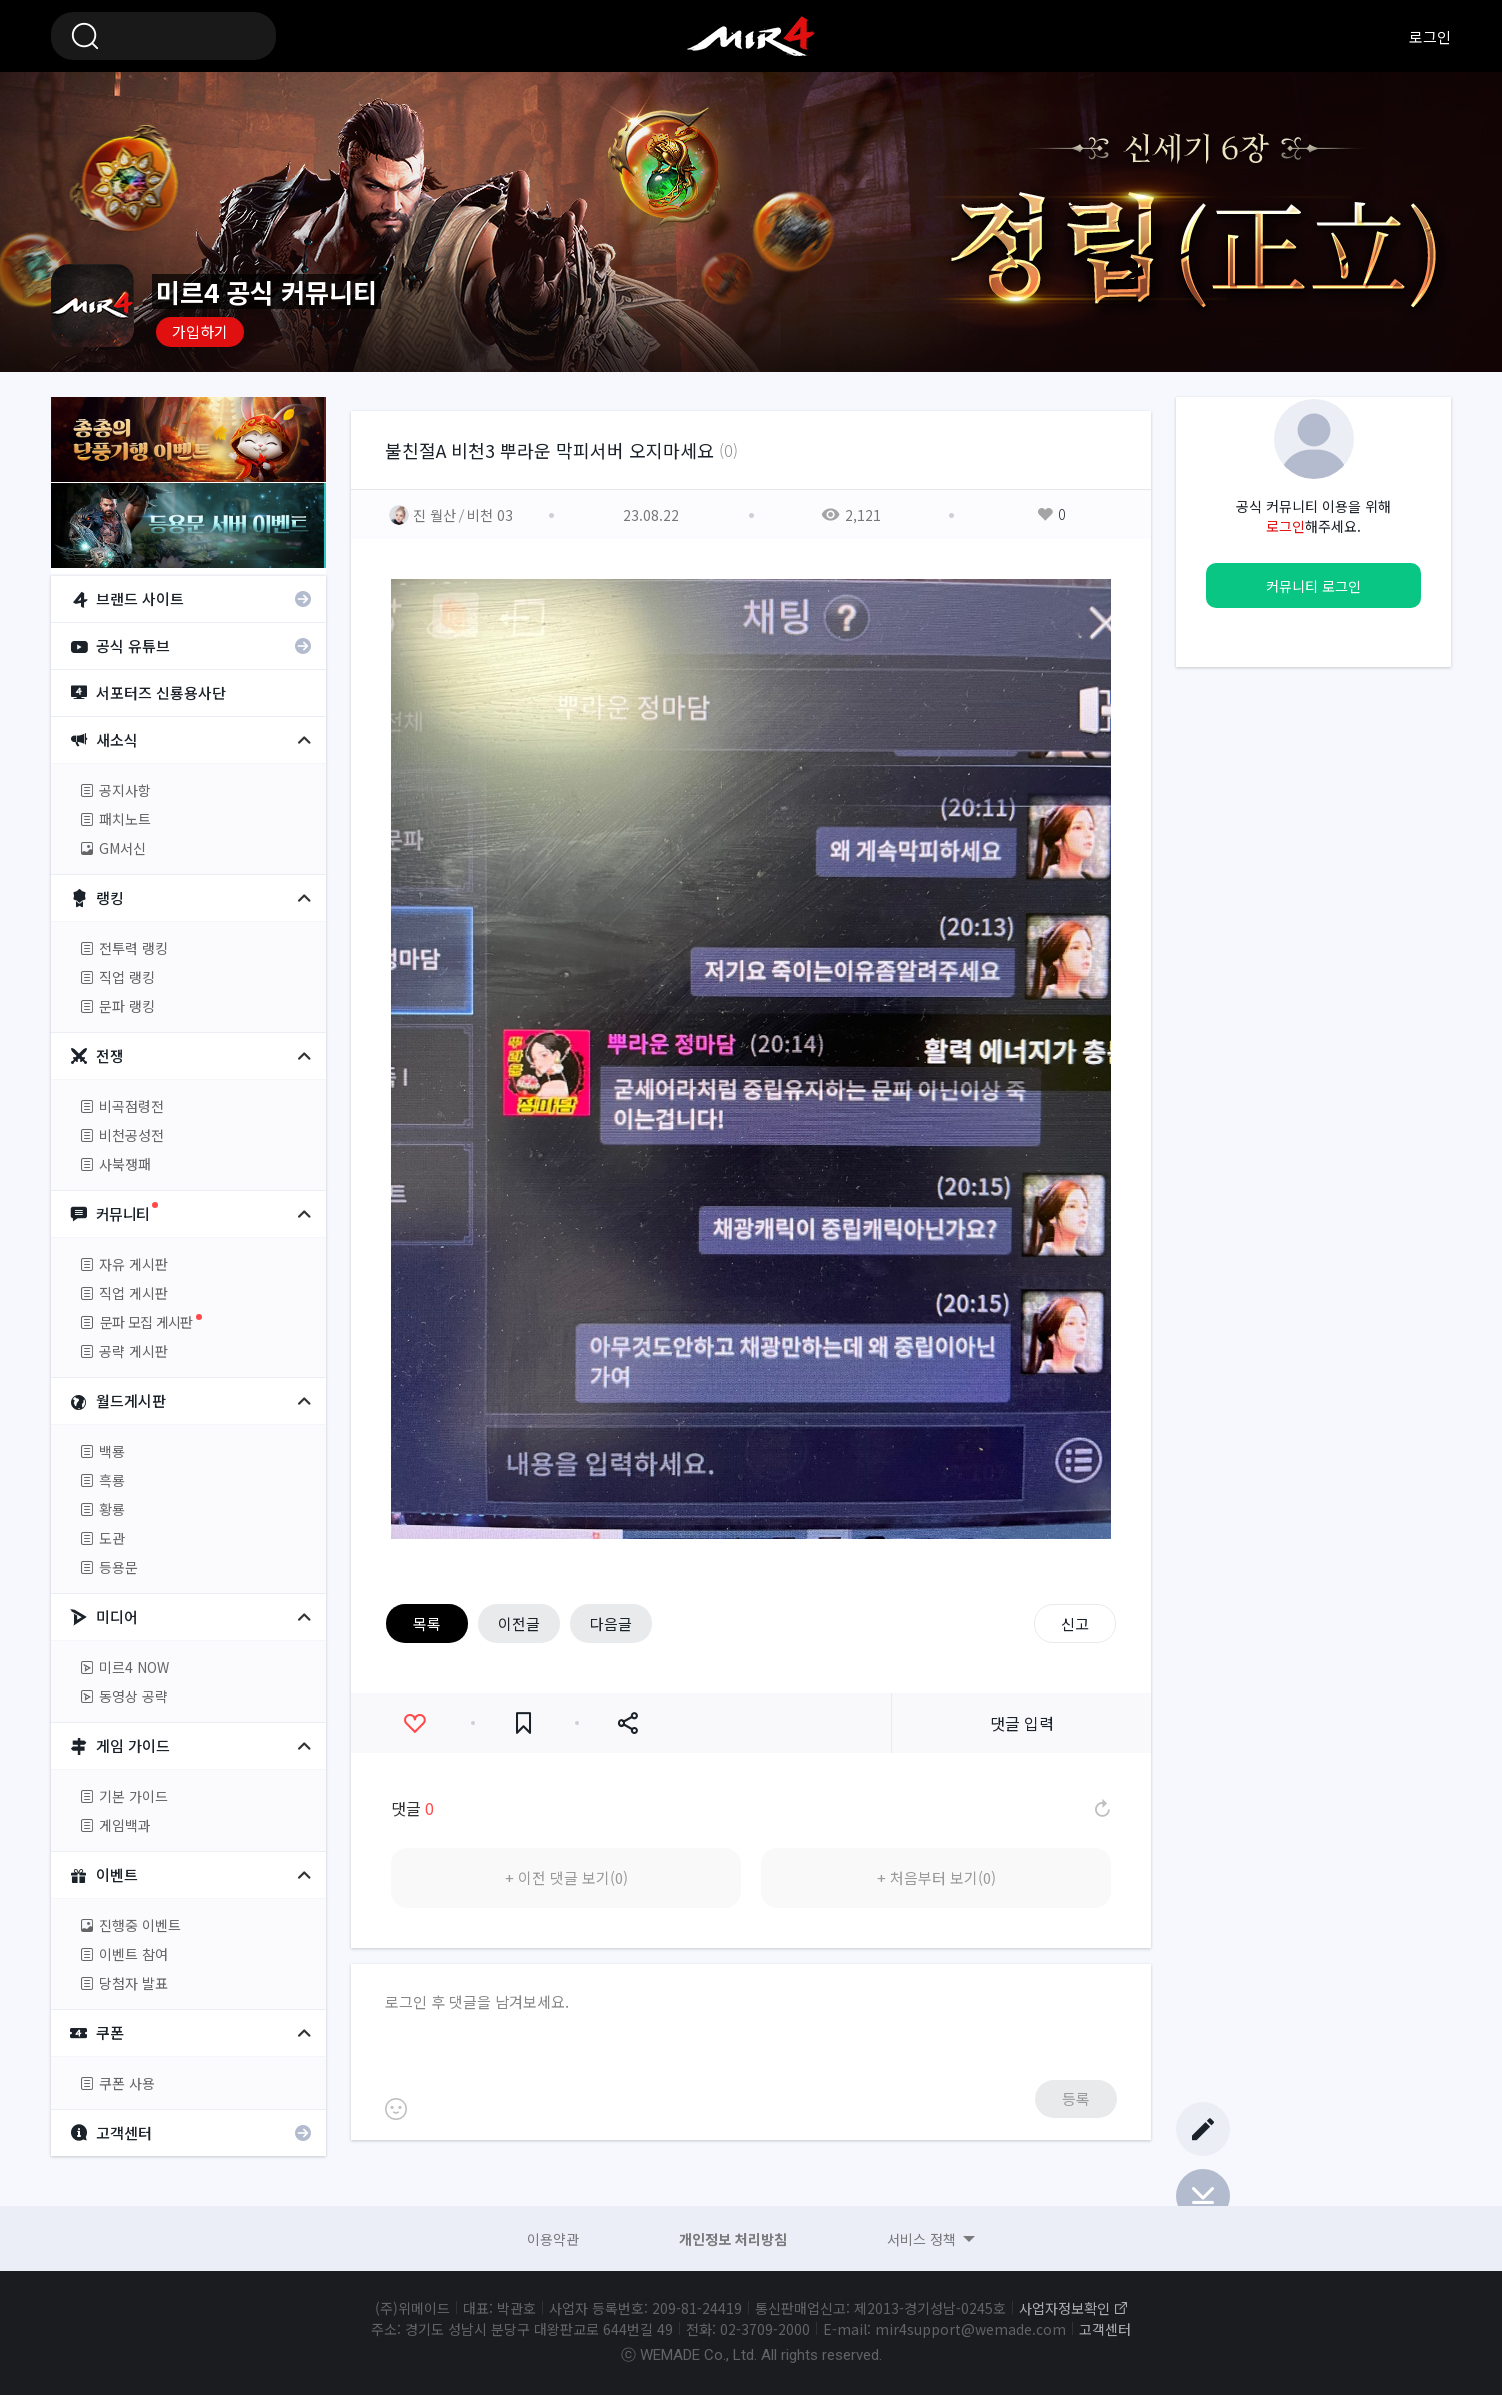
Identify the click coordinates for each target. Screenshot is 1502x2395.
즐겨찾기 (523, 1723)
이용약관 (553, 2239)
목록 (427, 1623)
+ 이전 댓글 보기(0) (566, 1877)
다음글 (611, 1623)
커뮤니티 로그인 (1313, 586)
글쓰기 (1203, 2129)
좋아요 (414, 1723)
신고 (1075, 1623)
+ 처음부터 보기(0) (936, 1877)
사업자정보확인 (1064, 2308)
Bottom (1203, 2196)
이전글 (519, 1623)
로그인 (1430, 36)
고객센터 (1105, 2329)
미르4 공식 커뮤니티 (751, 36)
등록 (1076, 2098)
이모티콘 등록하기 (396, 2109)
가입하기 (200, 331)
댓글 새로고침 (1101, 1808)
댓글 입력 (1022, 1723)
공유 (627, 1723)
